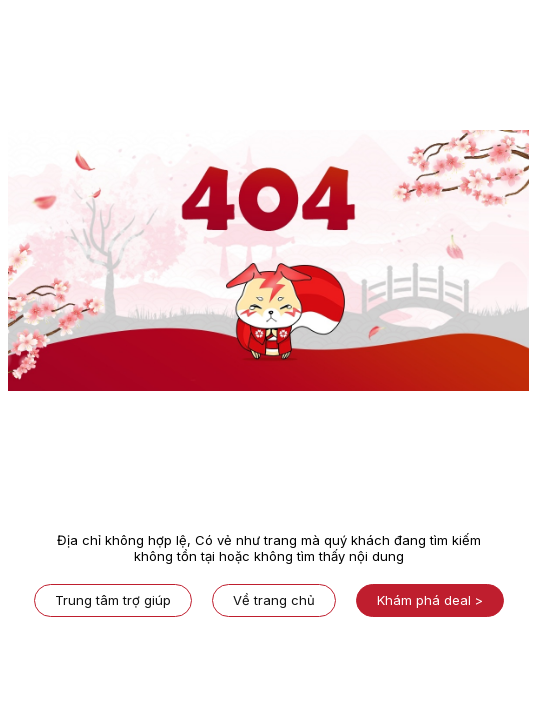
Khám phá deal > (430, 600)
